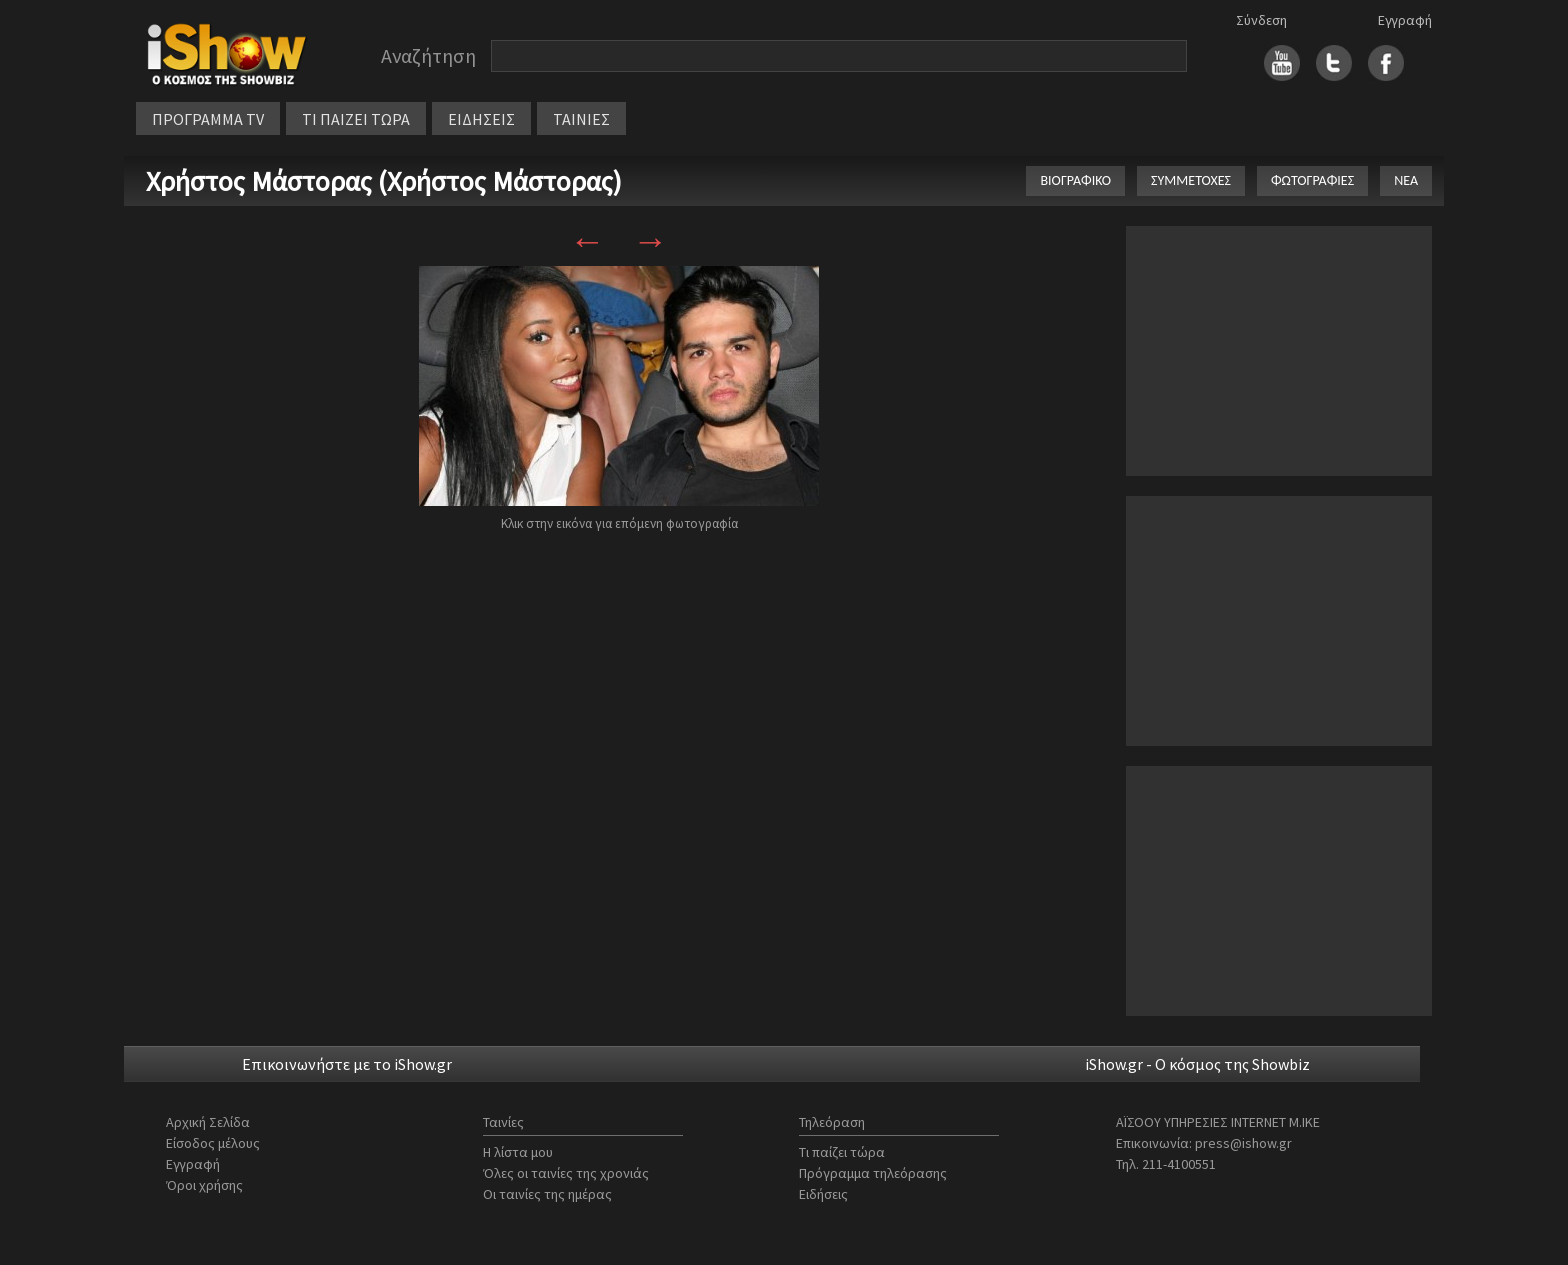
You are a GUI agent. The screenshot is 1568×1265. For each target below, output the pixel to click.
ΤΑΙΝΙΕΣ (581, 119)
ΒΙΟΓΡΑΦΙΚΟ (1075, 180)
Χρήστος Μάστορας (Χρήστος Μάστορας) (384, 181)
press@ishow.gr (1243, 1143)
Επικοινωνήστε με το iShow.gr (347, 1064)
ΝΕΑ (1406, 180)
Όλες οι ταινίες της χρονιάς (566, 1173)
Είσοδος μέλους (213, 1143)
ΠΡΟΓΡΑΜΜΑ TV (208, 119)
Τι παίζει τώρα (842, 1152)
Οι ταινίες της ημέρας (547, 1194)
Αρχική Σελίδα (208, 1122)
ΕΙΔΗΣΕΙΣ (481, 119)
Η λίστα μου (518, 1152)
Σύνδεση (1261, 20)
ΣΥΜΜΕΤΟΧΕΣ (1191, 180)
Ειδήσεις (823, 1194)
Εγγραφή (1405, 20)
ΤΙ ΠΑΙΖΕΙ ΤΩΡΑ (356, 119)
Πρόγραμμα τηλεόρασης (873, 1173)
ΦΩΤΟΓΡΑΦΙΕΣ (1312, 180)
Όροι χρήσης (204, 1185)
